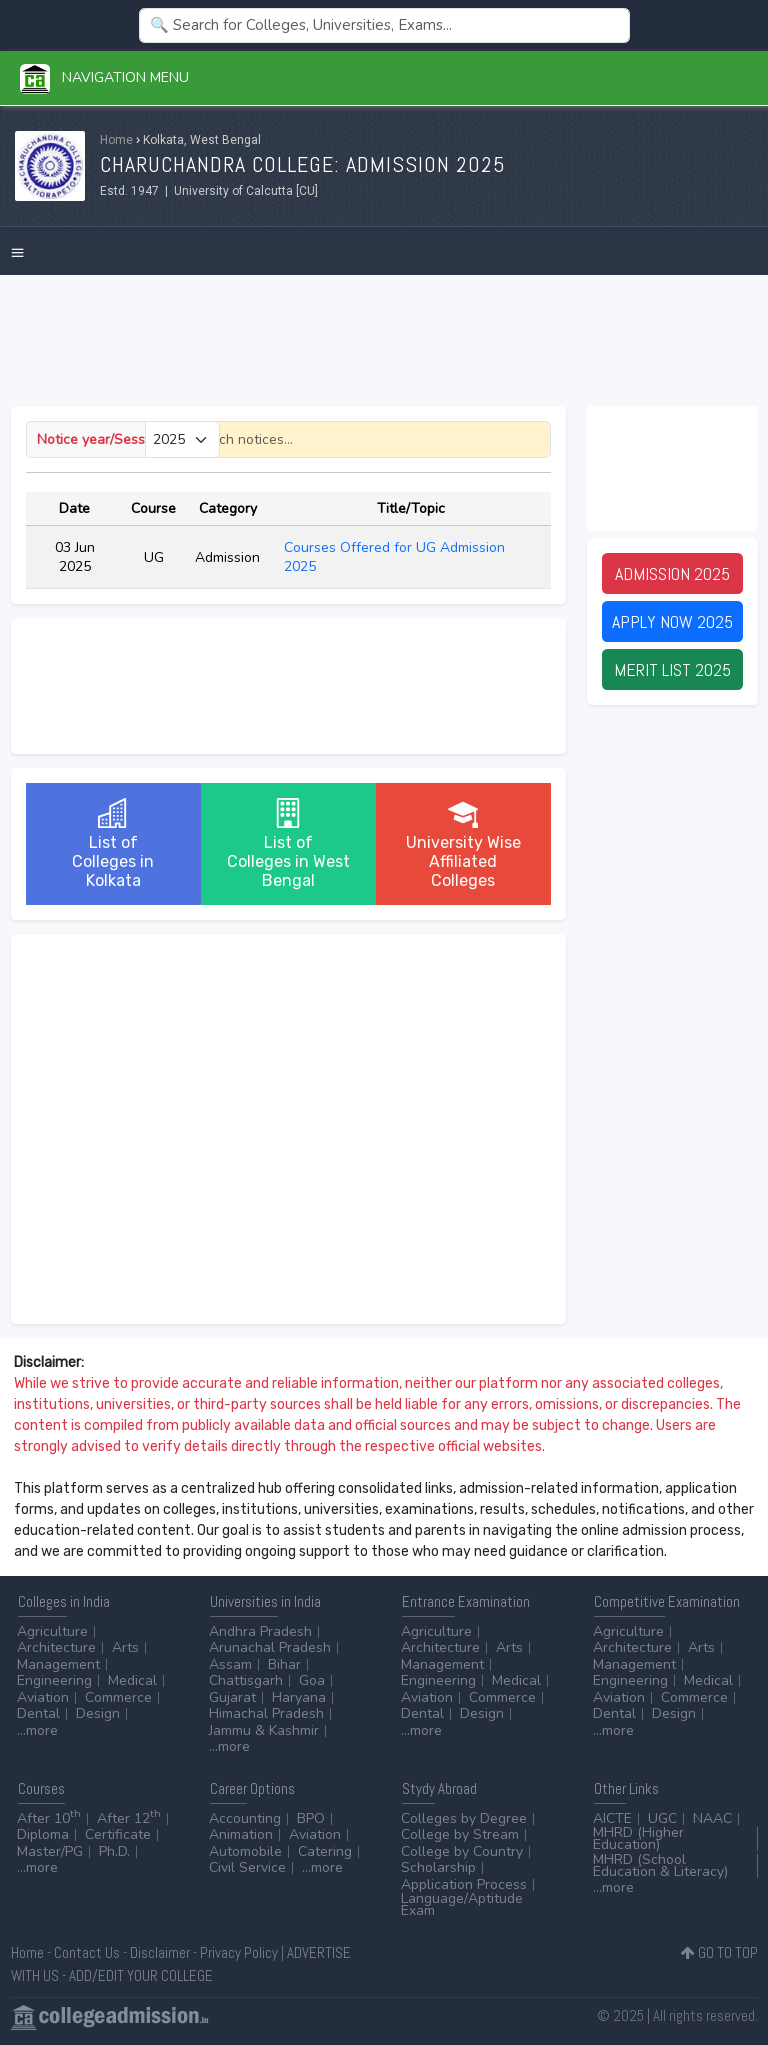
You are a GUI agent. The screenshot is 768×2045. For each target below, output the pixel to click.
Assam (230, 1664)
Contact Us (87, 1952)
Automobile (245, 1851)
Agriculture (52, 1631)
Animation (241, 1834)
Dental (38, 1713)
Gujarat (232, 1697)
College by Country (462, 1851)
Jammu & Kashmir (264, 1730)
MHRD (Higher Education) (638, 1838)
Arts (125, 1647)
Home (116, 140)
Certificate (118, 1834)
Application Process (464, 1884)
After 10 (49, 1818)
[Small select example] (182, 439)
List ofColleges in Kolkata (113, 844)
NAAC (712, 1818)
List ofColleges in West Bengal (288, 844)
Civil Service (247, 1867)
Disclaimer (160, 1952)
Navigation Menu (104, 77)
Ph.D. (114, 1851)
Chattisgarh (246, 1680)
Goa (312, 1680)
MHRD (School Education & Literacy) (660, 1865)
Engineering (54, 1680)
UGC (662, 1818)
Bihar (284, 1664)
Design (98, 1713)
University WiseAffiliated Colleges (463, 844)
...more (37, 1730)
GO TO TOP (719, 1952)
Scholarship (438, 1867)
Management (58, 1664)
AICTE (612, 1818)
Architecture (56, 1647)
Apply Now (672, 621)
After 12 (129, 1818)
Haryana (299, 1697)
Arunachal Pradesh (270, 1647)
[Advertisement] (384, 341)
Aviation (43, 1697)
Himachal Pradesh (266, 1713)
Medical (132, 1680)
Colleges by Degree (464, 1818)
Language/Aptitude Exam (462, 1904)
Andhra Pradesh (260, 1631)
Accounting (245, 1818)
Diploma (43, 1834)
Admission (672, 573)
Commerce (118, 1697)
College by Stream (460, 1834)
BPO (311, 1818)
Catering (325, 1851)
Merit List (672, 669)
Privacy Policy (239, 1952)
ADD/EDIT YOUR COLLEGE (141, 1975)
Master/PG (50, 1851)
